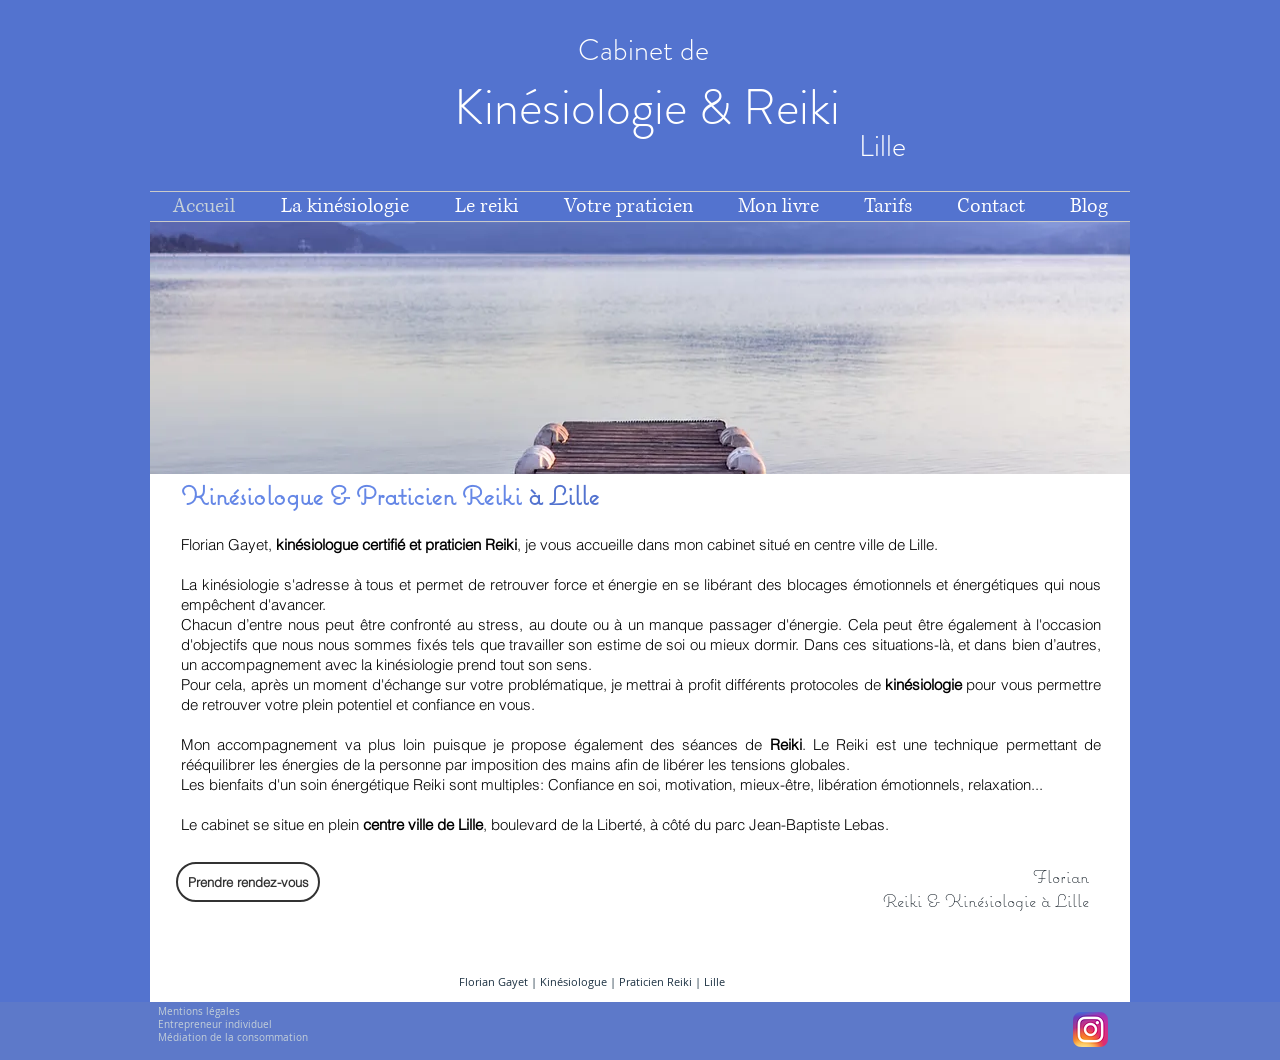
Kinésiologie (576, 107)
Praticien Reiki (655, 981)
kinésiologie (925, 684)
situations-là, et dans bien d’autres (984, 644)
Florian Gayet (493, 981)
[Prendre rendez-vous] (248, 882)
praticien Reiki (471, 544)
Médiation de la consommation (233, 1037)
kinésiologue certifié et (350, 544)
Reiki (797, 107)
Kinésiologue (575, 981)
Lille (714, 981)
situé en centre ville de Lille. (846, 544)
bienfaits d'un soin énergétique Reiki (327, 784)
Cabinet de (647, 50)
